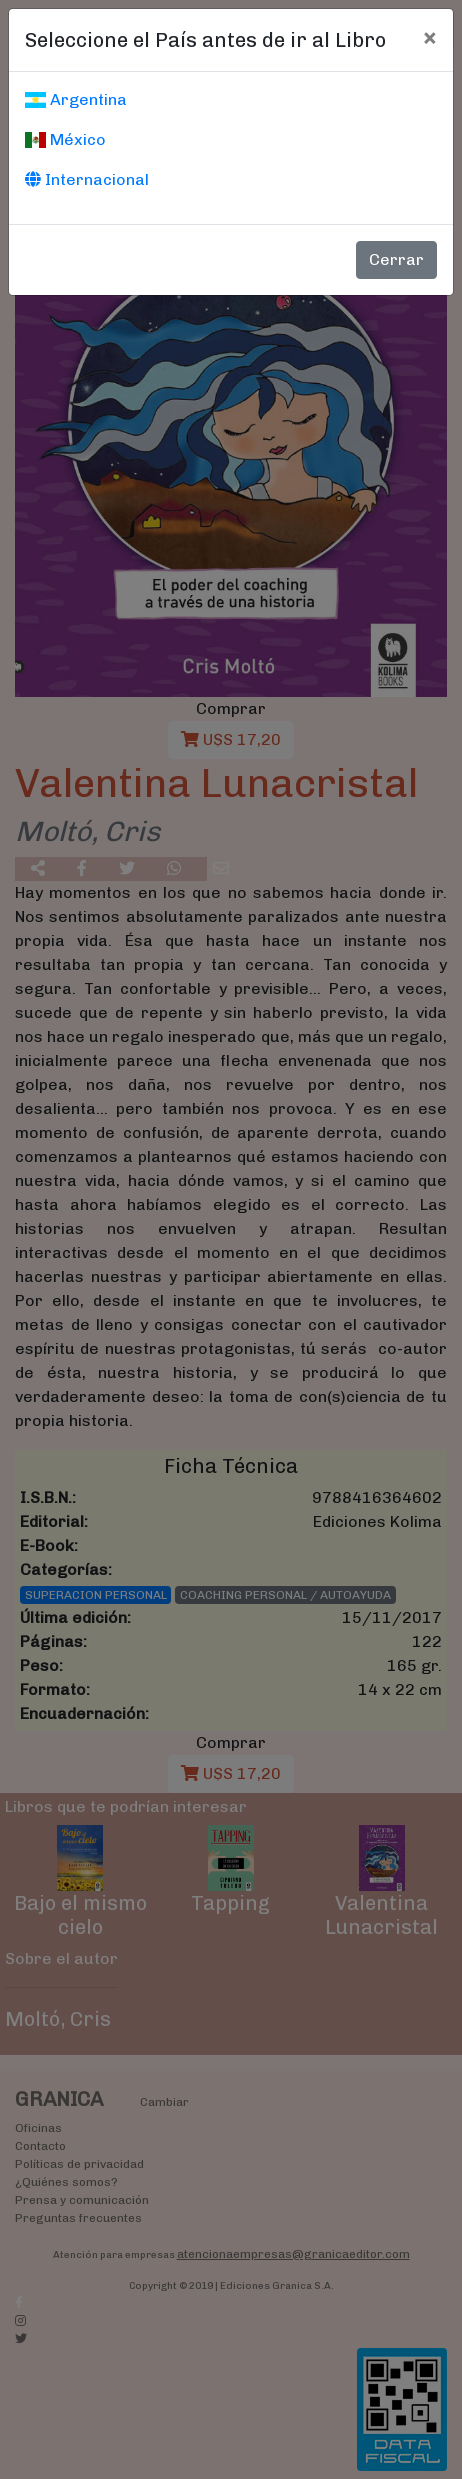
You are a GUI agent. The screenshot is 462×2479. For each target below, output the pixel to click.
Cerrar (396, 259)
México (65, 139)
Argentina (76, 99)
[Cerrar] (429, 37)
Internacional (87, 179)
